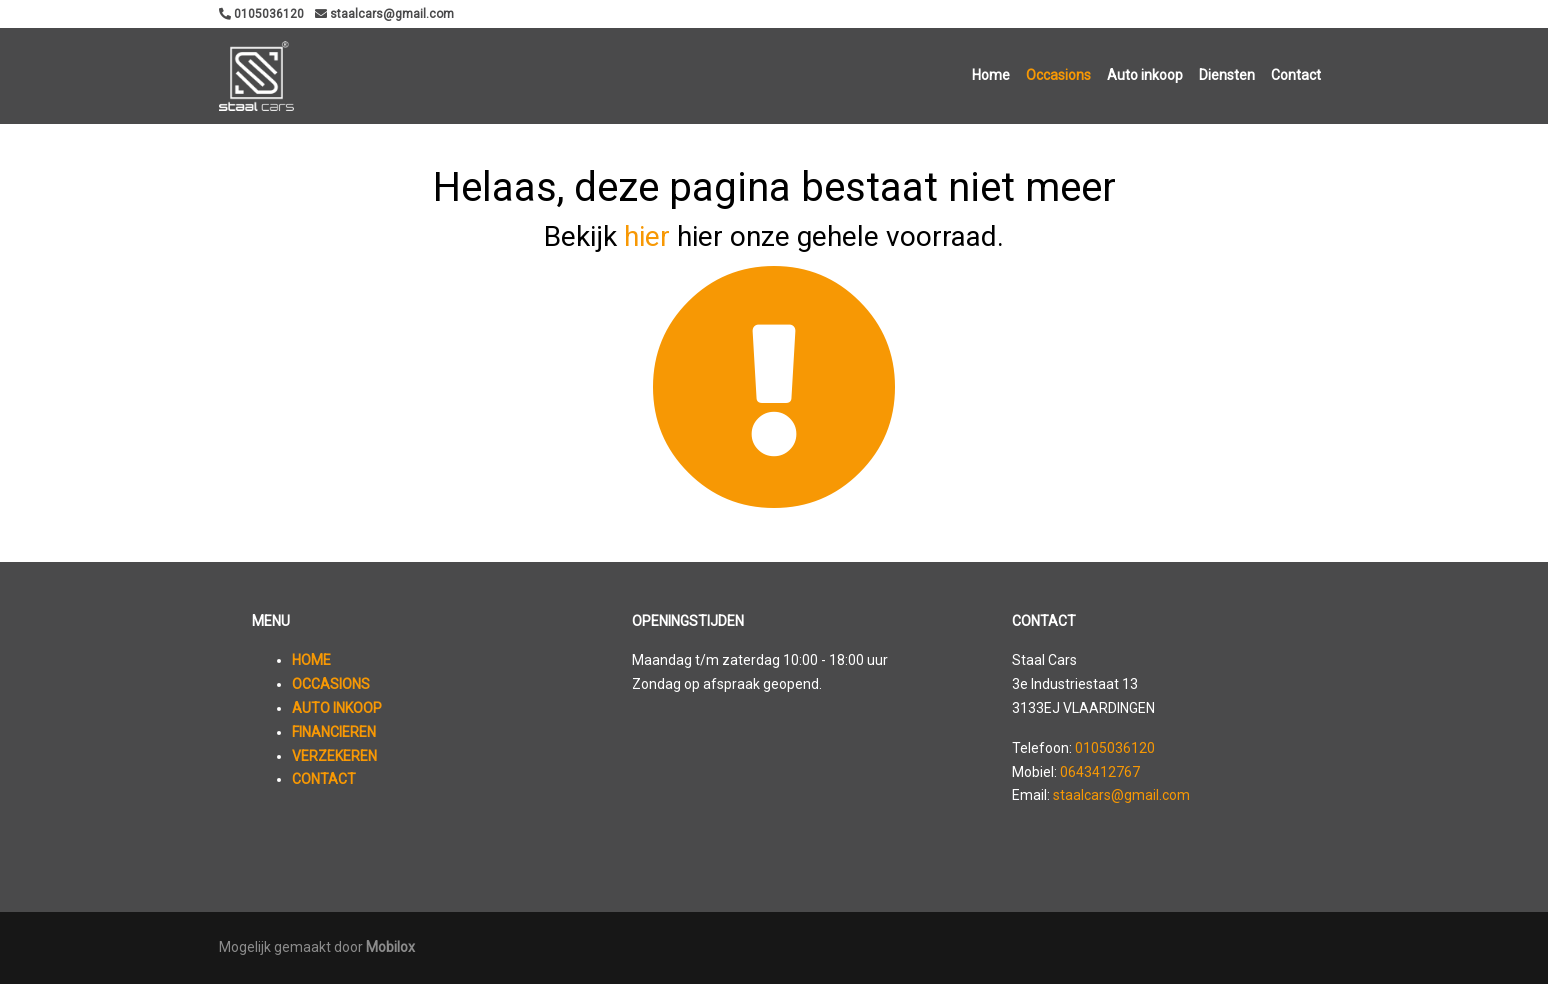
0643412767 (1100, 772)
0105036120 (1115, 748)
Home (991, 75)
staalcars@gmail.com (1121, 795)
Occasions (1058, 75)
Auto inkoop (1145, 75)
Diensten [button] (1227, 75)
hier (647, 236)
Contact (1296, 75)
